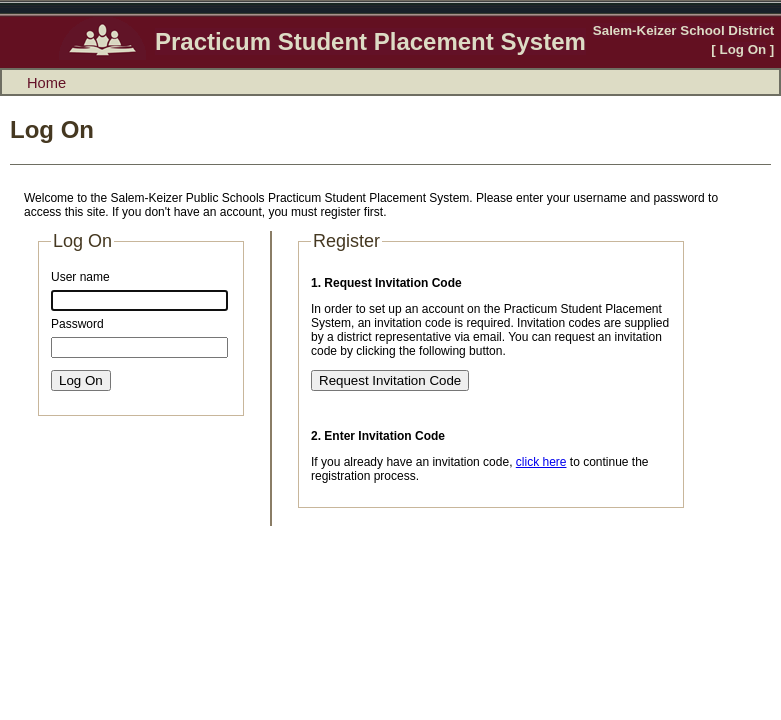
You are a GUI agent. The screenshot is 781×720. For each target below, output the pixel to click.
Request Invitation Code (390, 380)
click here (541, 462)
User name (80, 277)
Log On (743, 49)
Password (77, 324)
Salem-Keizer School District (683, 30)
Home (46, 83)
